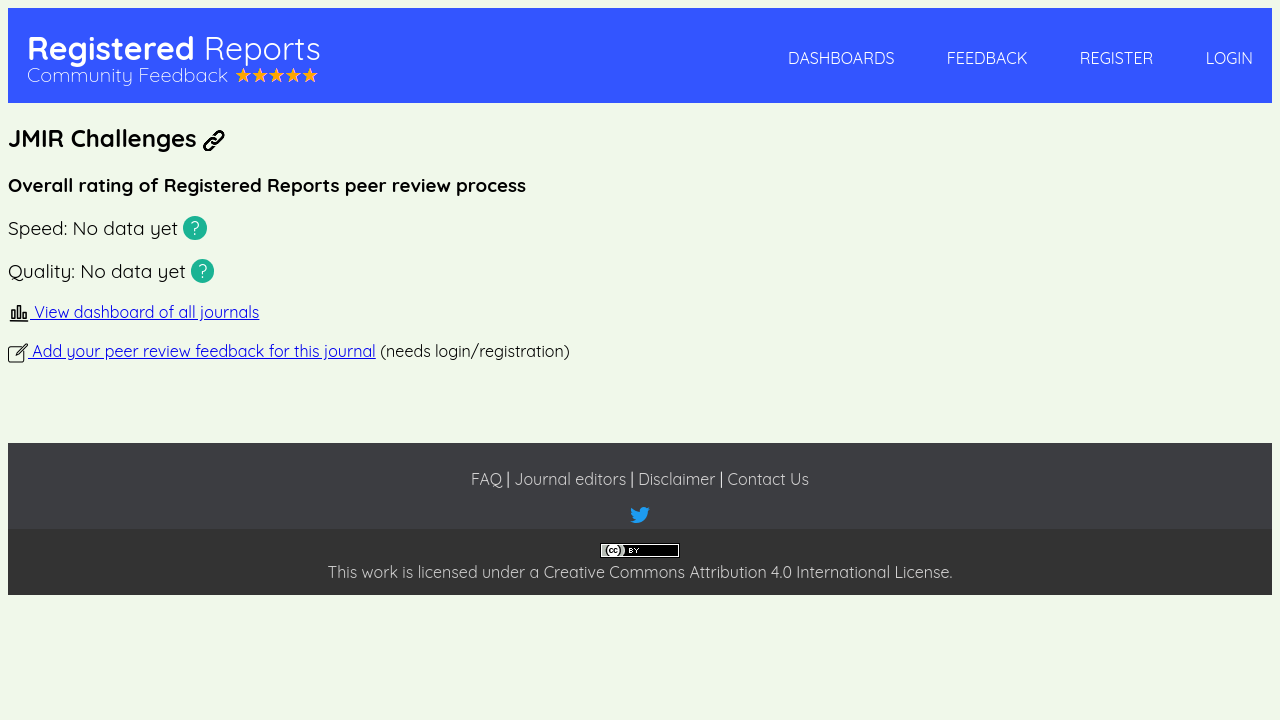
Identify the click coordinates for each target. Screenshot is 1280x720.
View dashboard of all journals (133, 312)
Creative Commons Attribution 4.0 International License (747, 572)
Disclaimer (676, 479)
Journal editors (570, 479)
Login (1229, 58)
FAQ (486, 479)
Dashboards (841, 58)
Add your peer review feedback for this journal (192, 351)
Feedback (987, 58)
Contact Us (768, 479)
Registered (174, 48)
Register (1116, 58)
